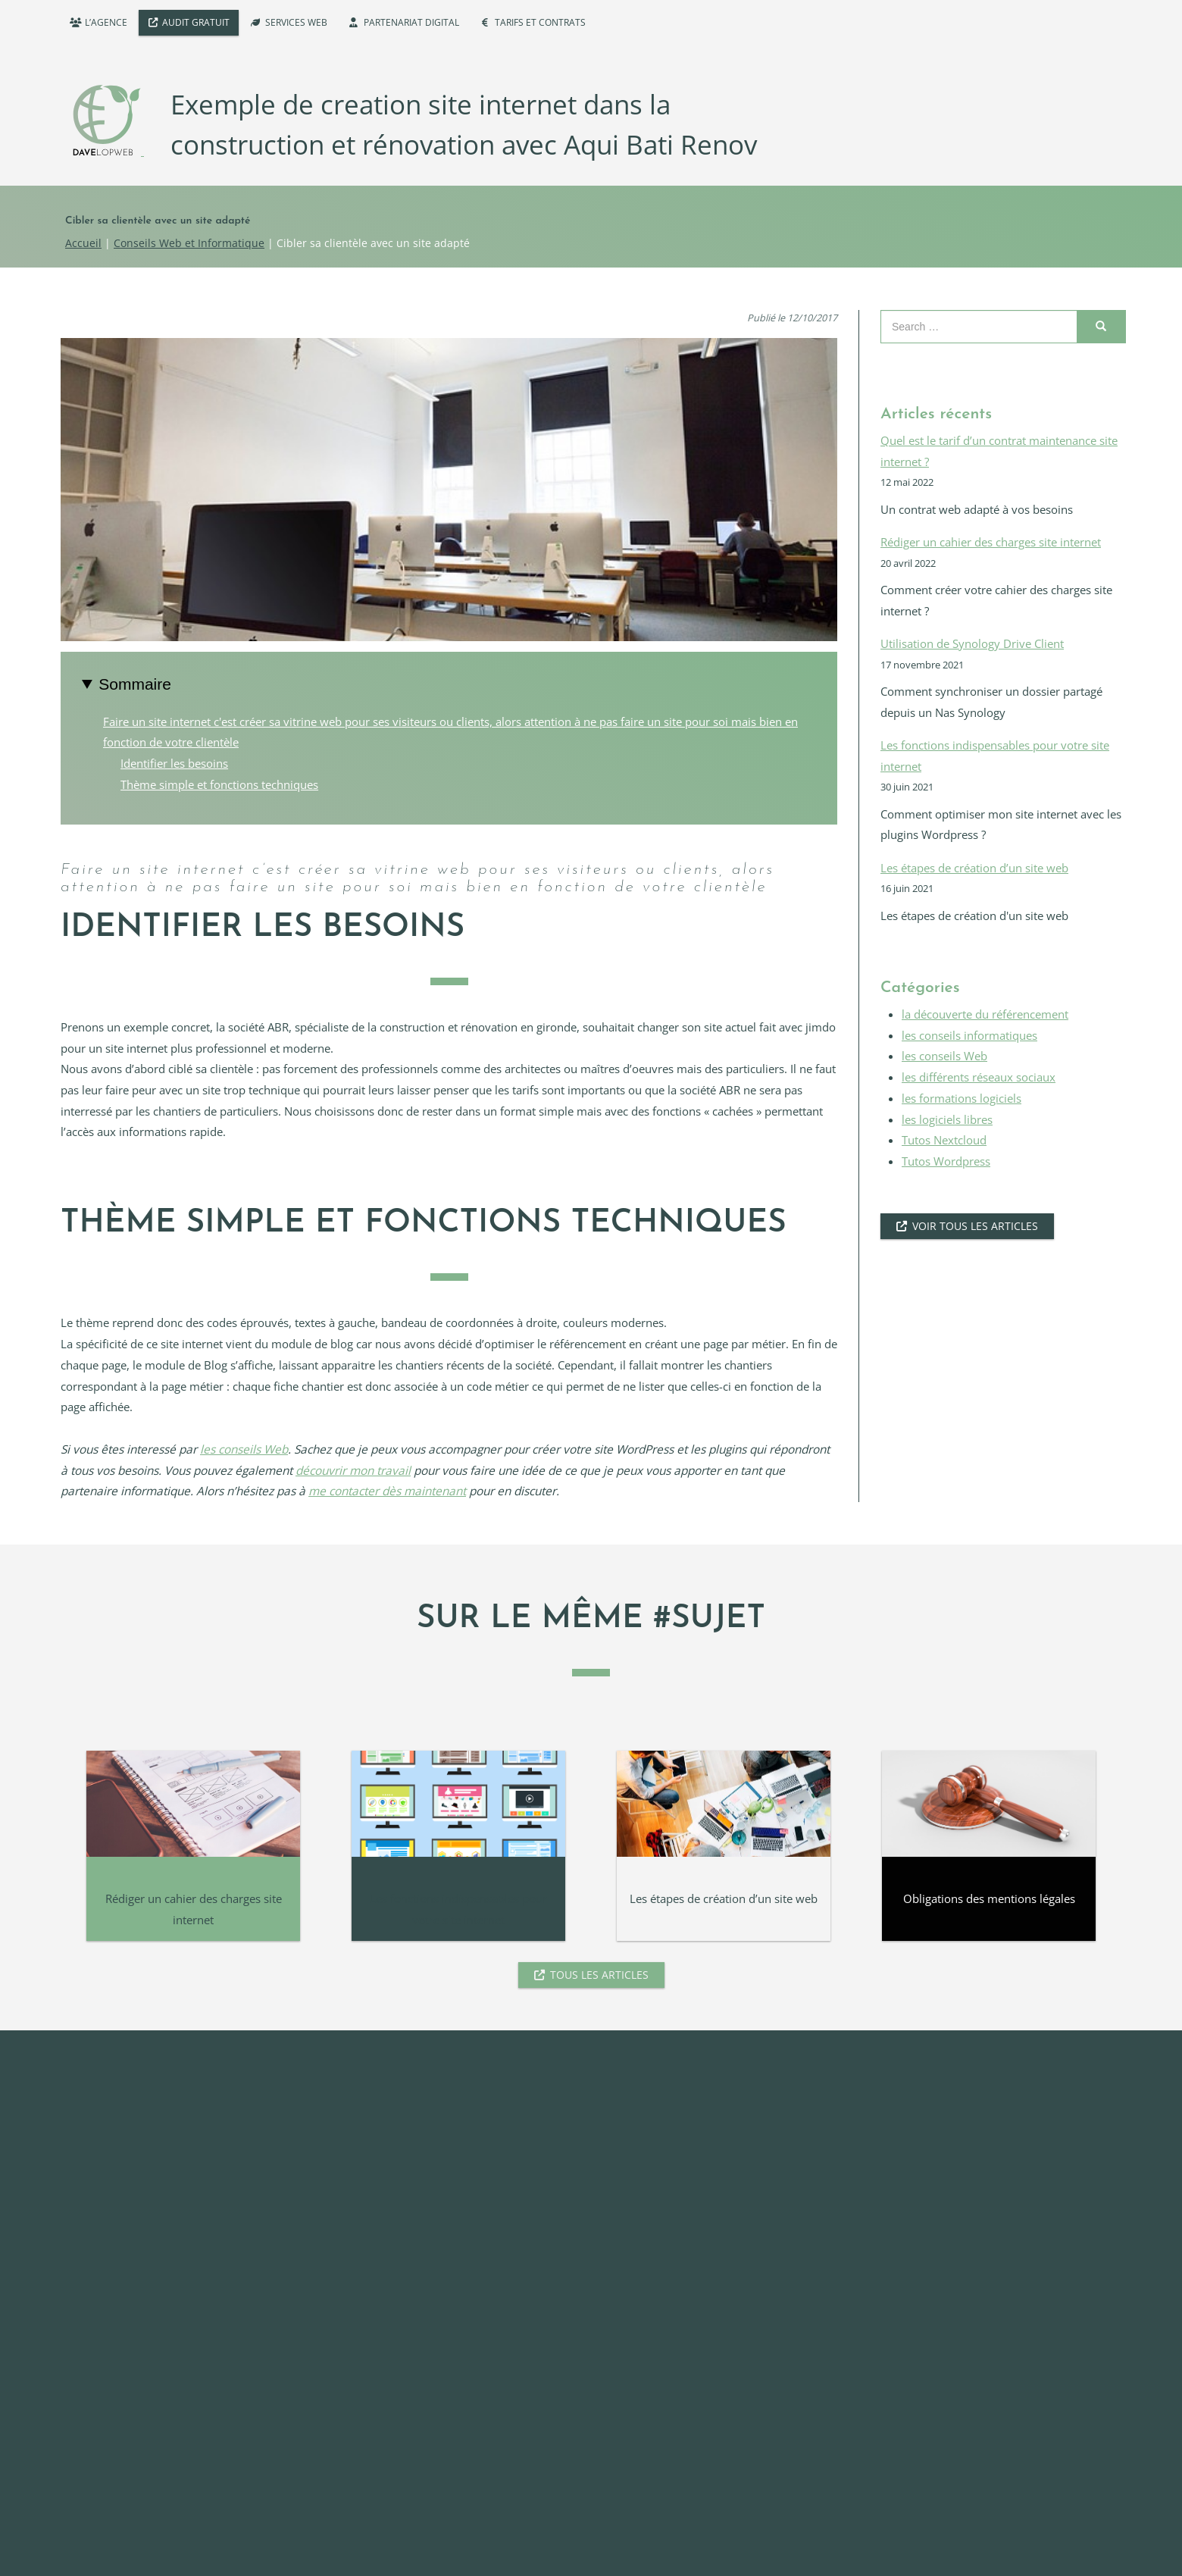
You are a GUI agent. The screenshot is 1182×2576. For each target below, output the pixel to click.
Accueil (83, 243)
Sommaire (134, 684)
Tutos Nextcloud (944, 1140)
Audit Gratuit (196, 22)
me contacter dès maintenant (387, 1491)
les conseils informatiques (969, 1036)
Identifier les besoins (174, 764)
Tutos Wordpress (946, 1161)
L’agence (106, 22)
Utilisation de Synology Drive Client (972, 644)
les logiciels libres (947, 1120)
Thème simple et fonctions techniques (219, 785)
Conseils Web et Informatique (189, 243)
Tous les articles (599, 1974)
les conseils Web (244, 1449)
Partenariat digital (411, 22)
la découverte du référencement (985, 1014)
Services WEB (296, 22)
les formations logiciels (961, 1098)
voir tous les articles (975, 1226)
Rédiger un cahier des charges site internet (990, 542)
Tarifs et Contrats (540, 22)
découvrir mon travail (353, 1471)
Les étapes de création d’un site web (974, 868)
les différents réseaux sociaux (978, 1077)
